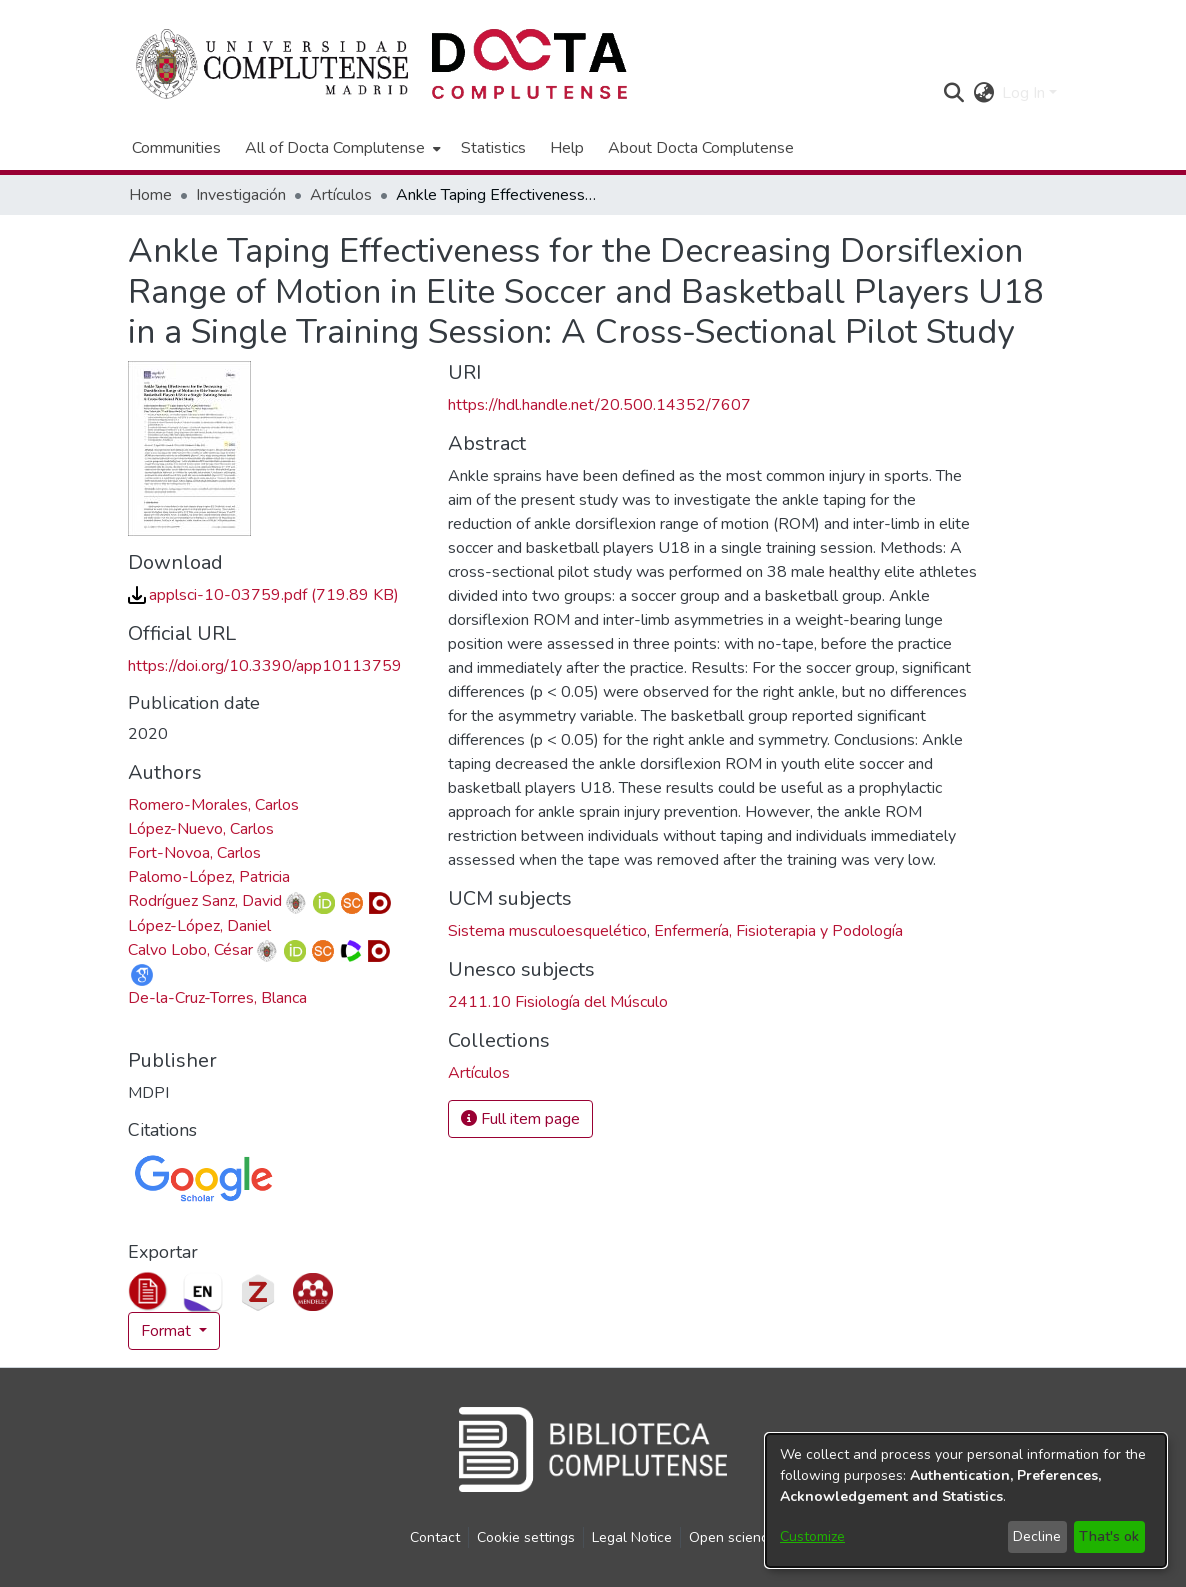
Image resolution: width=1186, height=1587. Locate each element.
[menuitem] (341, 148)
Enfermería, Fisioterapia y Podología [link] (778, 931)
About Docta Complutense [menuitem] (701, 148)
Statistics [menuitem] (493, 148)
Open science (732, 1537)
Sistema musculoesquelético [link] (547, 931)
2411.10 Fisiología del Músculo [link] (558, 1002)
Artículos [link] (341, 195)
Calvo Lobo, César (190, 950)
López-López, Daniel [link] (199, 926)
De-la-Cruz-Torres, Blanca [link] (217, 998)
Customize (812, 1536)
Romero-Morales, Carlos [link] (213, 805)
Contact (435, 1537)
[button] (953, 93)
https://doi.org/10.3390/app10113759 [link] (265, 666)
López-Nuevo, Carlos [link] (201, 829)
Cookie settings (526, 1537)
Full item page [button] (520, 1119)
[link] (263, 595)
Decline (1037, 1536)
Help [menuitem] (567, 148)
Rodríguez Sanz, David (205, 901)
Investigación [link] (241, 195)
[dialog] (966, 1500)
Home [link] (150, 195)
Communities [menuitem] (176, 148)
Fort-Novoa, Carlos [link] (194, 853)
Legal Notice (632, 1537)
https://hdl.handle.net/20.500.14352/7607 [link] (599, 405)
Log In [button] (1025, 93)
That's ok (1109, 1536)
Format (168, 1331)
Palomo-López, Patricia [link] (209, 877)
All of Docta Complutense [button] (335, 148)
